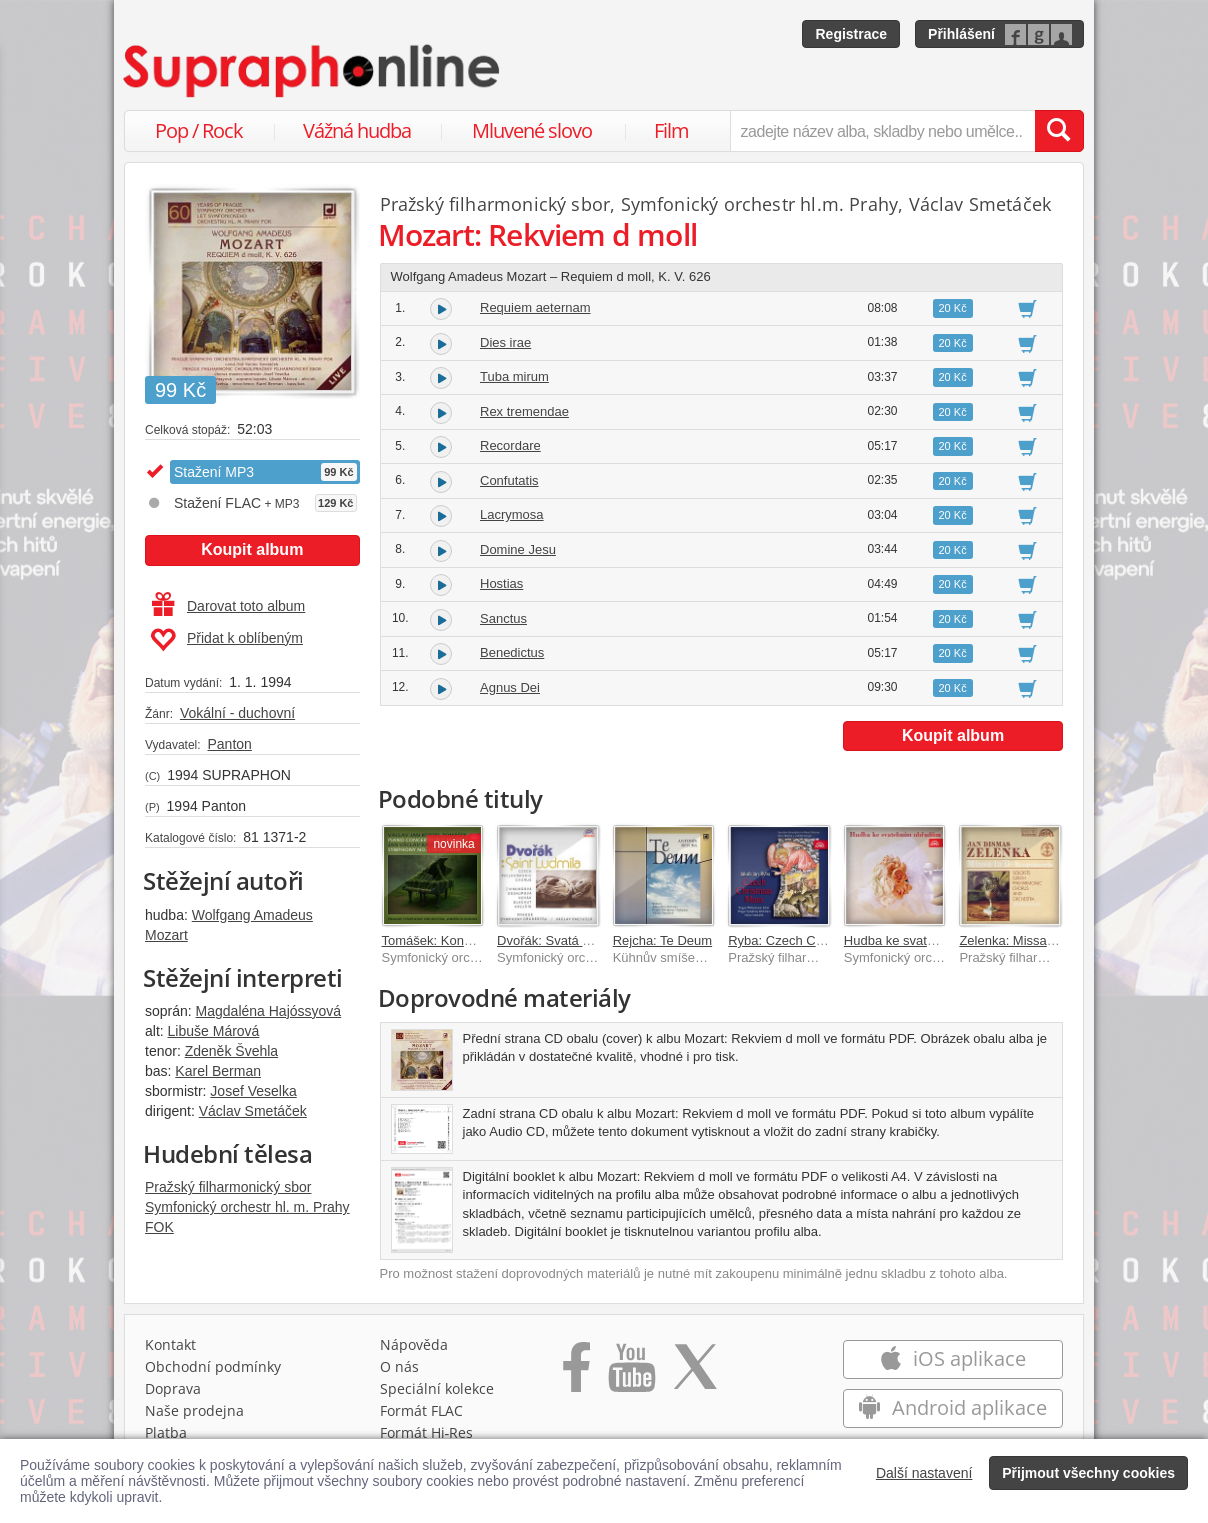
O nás (399, 1366)
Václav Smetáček (253, 1111)
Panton (229, 744)
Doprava (173, 1388)
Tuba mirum (514, 376)
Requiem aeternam (535, 307)
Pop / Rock (199, 130)
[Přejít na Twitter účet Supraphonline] (695, 1374)
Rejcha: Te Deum (662, 940)
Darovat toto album (228, 606)
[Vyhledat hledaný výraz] (1059, 131)
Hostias (501, 583)
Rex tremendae (524, 411)
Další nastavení (924, 1473)
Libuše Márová (214, 1031)
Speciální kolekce (437, 1388)
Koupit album (252, 549)
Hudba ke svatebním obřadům (931, 940)
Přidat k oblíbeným (226, 640)
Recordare (510, 445)
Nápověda (414, 1344)
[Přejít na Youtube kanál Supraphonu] (631, 1374)
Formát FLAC (421, 1410)
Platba (166, 1432)
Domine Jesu (518, 549)
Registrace (851, 34)
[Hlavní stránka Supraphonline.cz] (313, 71)
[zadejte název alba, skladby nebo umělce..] (882, 131)
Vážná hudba (357, 130)
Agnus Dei (510, 687)
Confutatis (509, 480)
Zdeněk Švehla (231, 1051)
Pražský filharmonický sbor (228, 1187)
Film (671, 130)
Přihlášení (961, 34)
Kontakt (170, 1344)
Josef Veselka (253, 1091)
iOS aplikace (952, 1358)
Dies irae (505, 342)
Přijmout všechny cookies (1088, 1473)
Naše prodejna (194, 1410)
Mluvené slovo (532, 130)
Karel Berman (218, 1071)
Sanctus (503, 618)
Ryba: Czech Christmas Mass (813, 940)
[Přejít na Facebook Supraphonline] (576, 1374)
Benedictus (512, 652)
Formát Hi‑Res (427, 1432)
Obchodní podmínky (213, 1366)
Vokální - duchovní (237, 713)
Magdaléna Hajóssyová (269, 1011)
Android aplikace (952, 1407)
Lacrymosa (512, 514)
